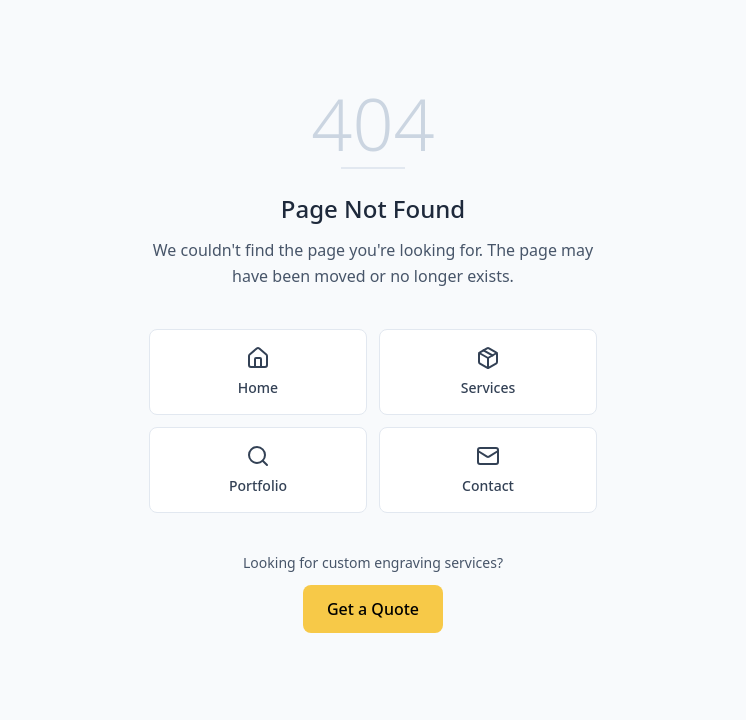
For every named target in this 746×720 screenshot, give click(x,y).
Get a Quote (373, 609)
